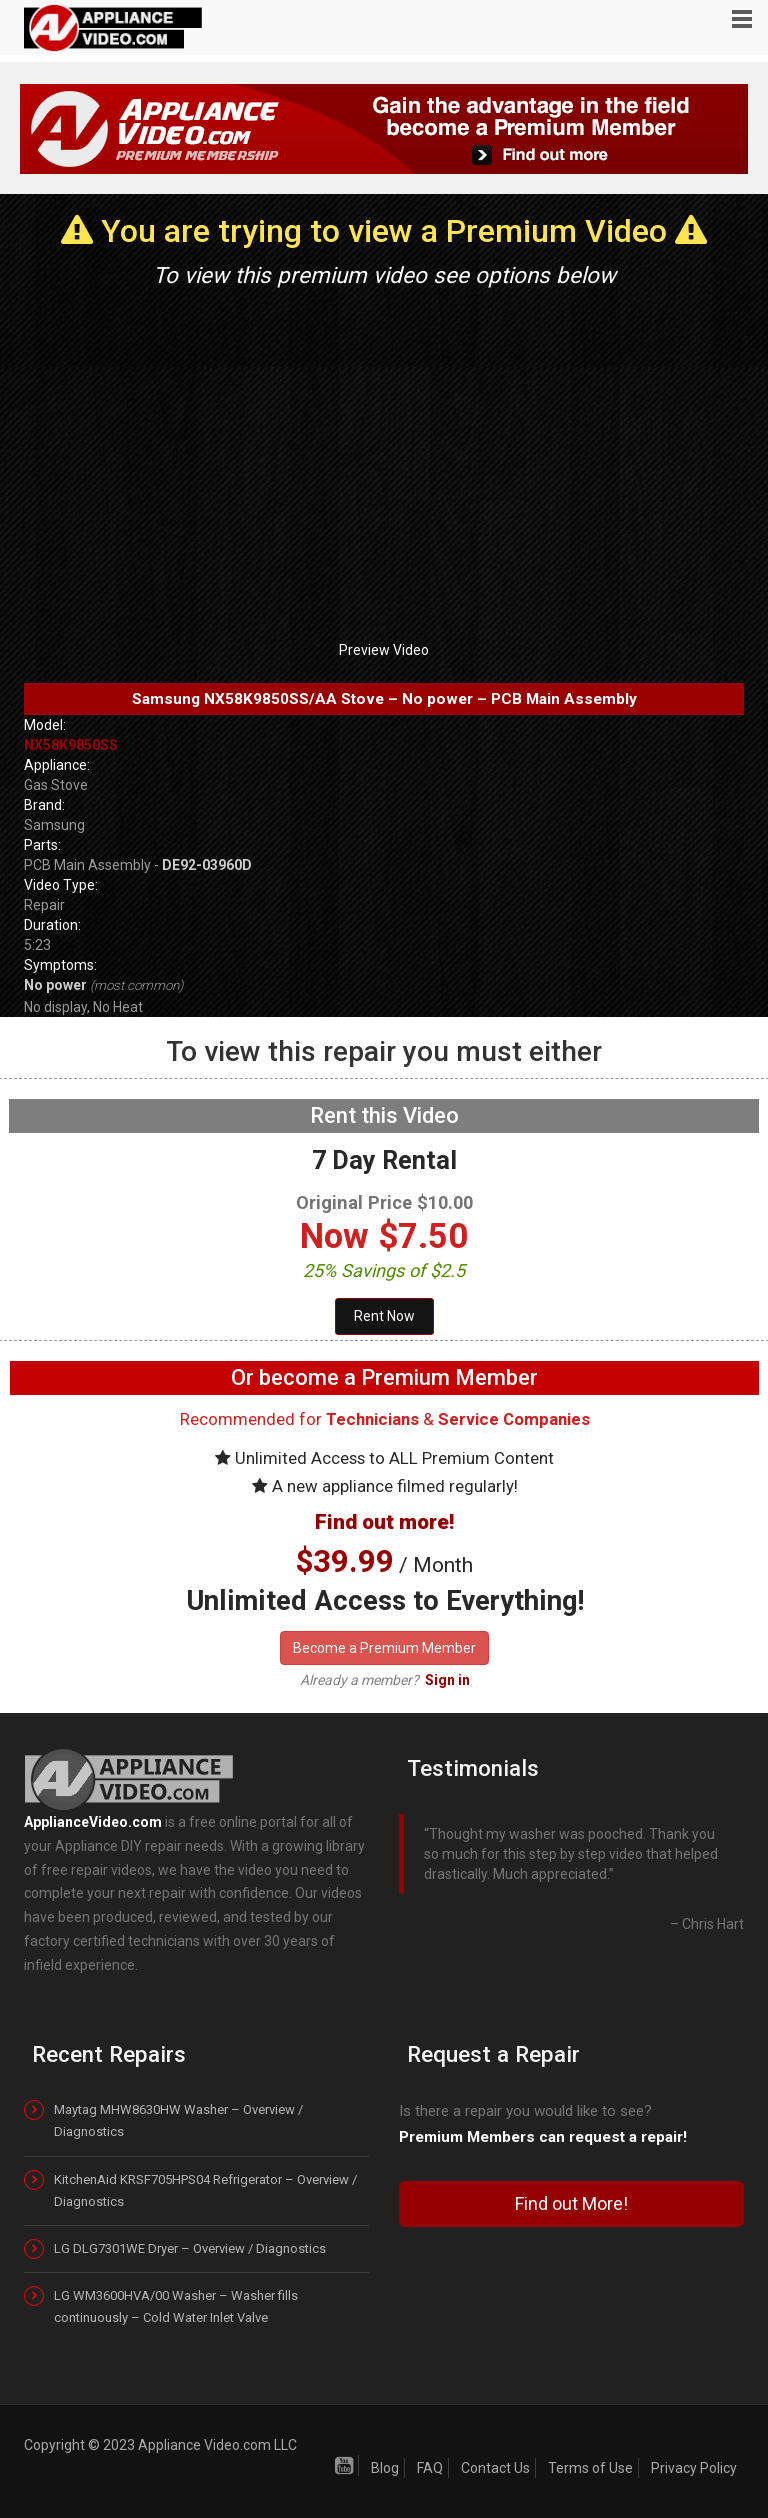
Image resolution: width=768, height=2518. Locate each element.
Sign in (447, 1680)
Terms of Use (590, 2468)
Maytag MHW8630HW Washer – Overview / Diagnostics (178, 2120)
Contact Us (495, 2468)
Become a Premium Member (384, 1648)
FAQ (430, 2468)
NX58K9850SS (71, 745)
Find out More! (571, 2203)
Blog (385, 2468)
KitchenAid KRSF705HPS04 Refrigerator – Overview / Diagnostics (205, 2190)
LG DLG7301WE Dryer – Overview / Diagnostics (190, 2248)
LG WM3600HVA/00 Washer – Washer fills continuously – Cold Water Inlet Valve (176, 2306)
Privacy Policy (694, 2468)
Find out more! (384, 1522)
